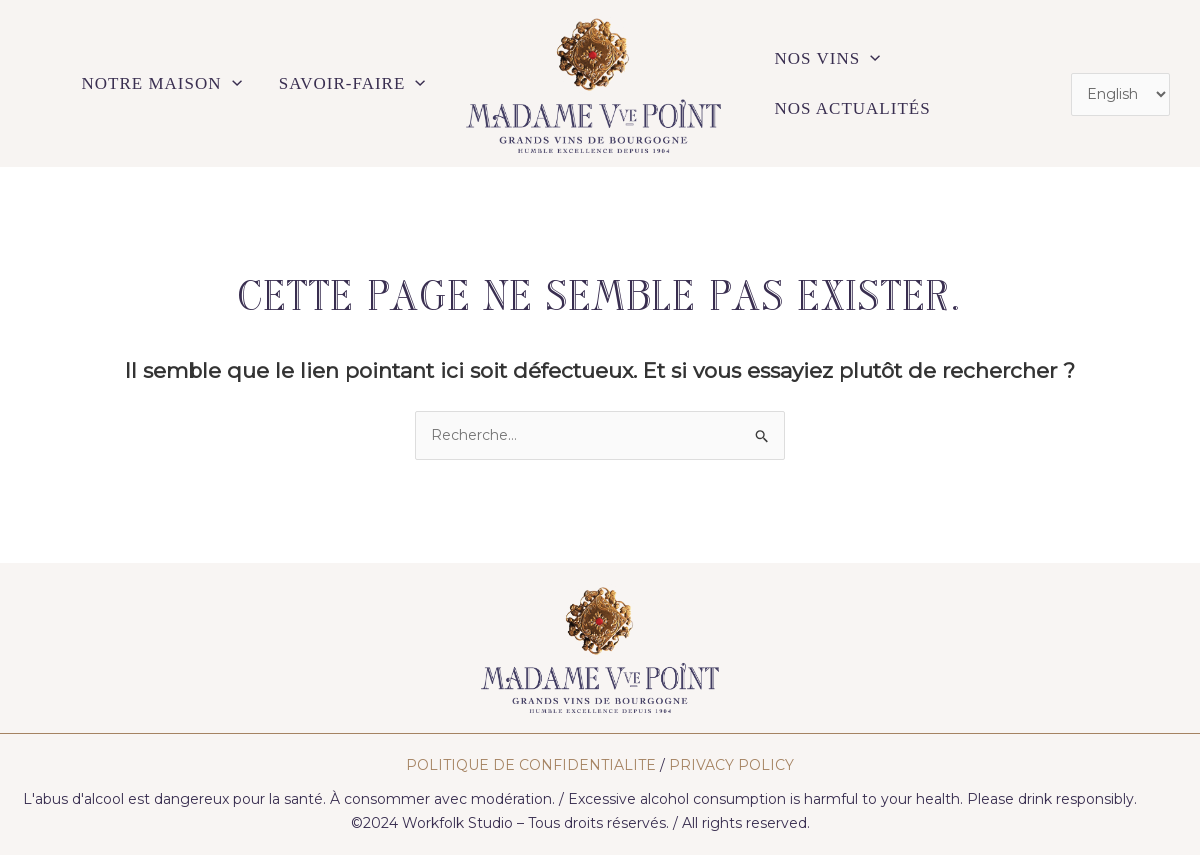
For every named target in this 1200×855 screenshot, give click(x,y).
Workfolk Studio (457, 823)
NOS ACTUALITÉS (853, 108)
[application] (232, 84)
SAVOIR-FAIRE (352, 84)
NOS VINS (828, 59)
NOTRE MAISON (162, 84)
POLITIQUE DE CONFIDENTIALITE (531, 765)
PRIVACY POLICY (731, 765)
